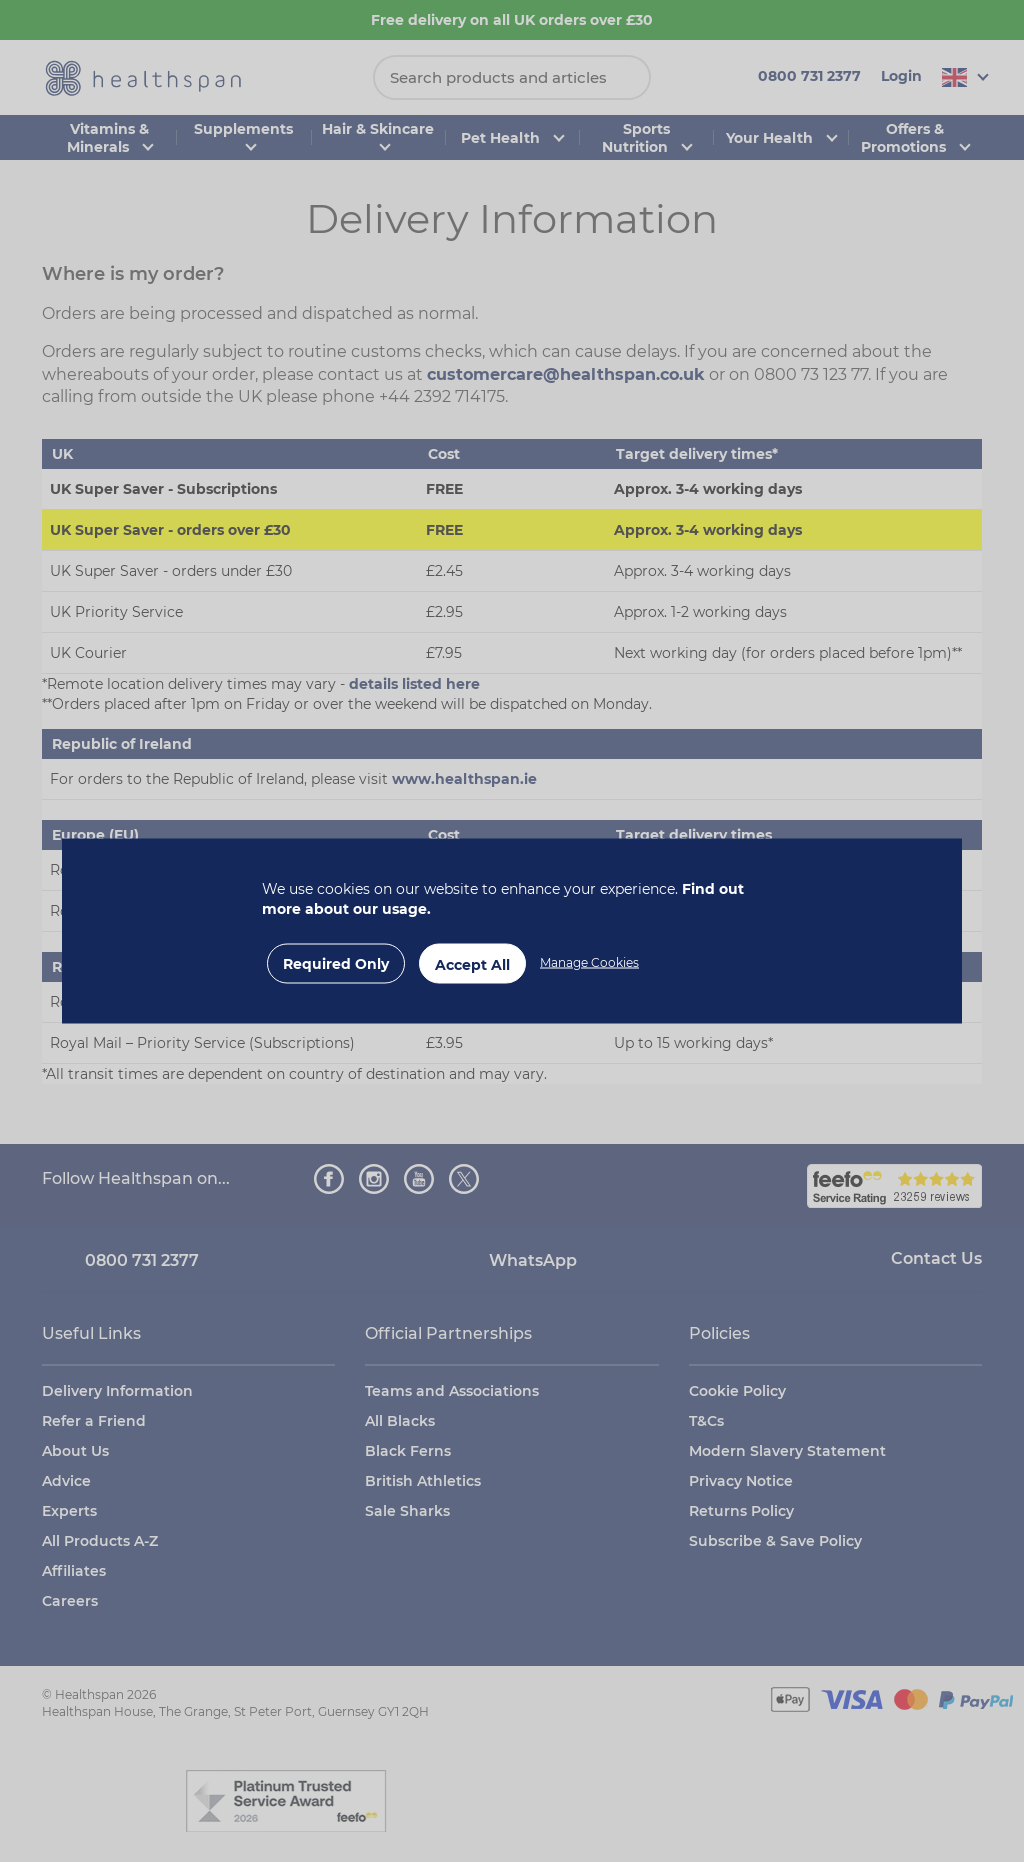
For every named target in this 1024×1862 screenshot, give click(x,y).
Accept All (472, 965)
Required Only (336, 964)
